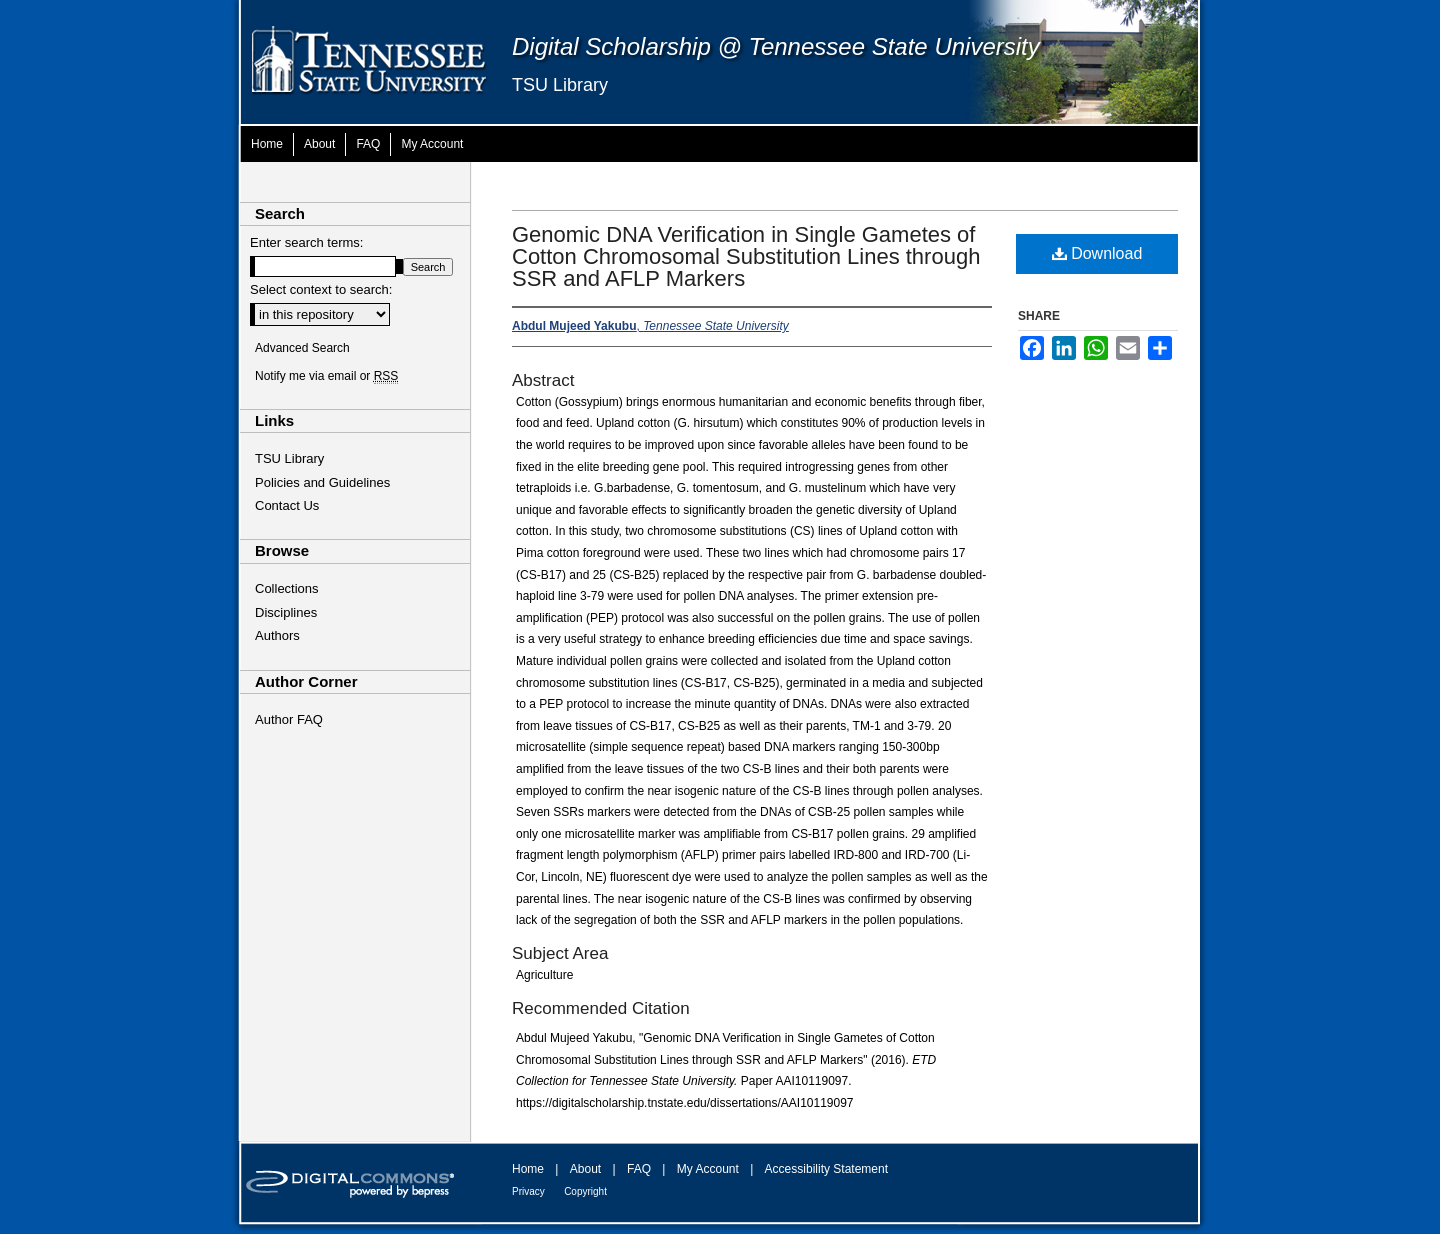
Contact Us (287, 505)
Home (528, 1169)
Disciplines (286, 612)
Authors (277, 635)
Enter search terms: (306, 242)
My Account (708, 1169)
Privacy (528, 1191)
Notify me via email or (326, 376)
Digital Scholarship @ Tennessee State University (776, 46)
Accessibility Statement (826, 1169)
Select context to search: (321, 289)
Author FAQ (289, 719)
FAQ (639, 1169)
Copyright (585, 1191)
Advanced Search (302, 348)
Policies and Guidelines (322, 482)
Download (1097, 253)
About (585, 1169)
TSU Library (560, 85)
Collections (287, 588)
